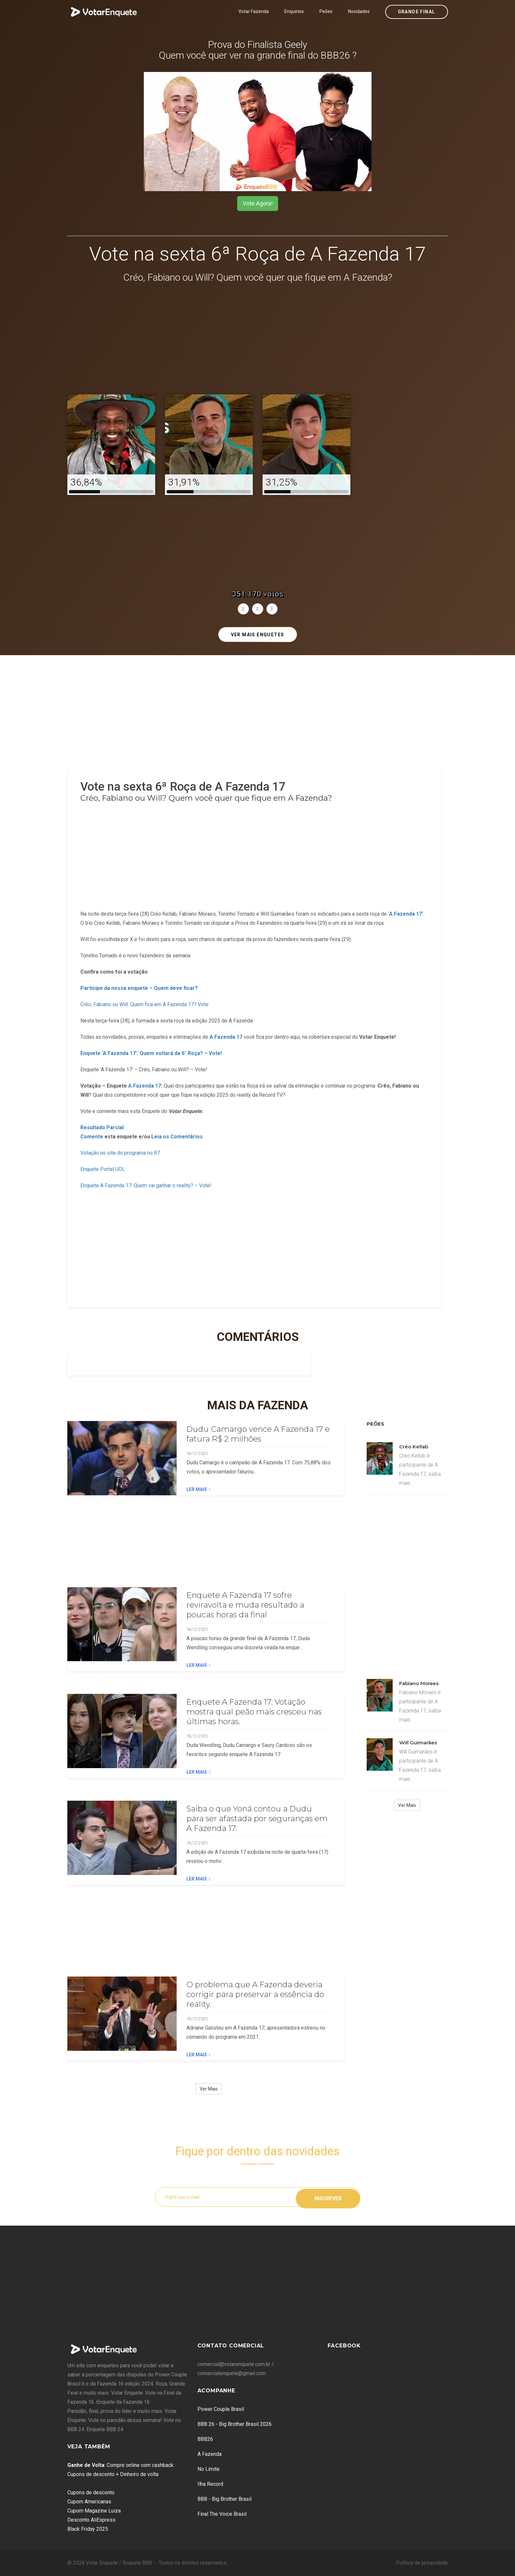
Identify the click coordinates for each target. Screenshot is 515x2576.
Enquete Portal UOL (102, 1169)
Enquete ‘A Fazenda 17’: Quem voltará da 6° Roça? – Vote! (151, 1053)
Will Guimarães (418, 1742)
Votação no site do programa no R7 (120, 1153)
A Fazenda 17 (226, 1037)
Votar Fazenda (253, 11)
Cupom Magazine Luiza (94, 2511)
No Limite (208, 2469)
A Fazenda (209, 2454)
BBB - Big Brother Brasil (224, 2499)
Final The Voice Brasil (222, 2514)
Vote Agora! (258, 203)
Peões (325, 11)
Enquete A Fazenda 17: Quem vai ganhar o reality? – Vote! (145, 1185)
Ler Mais (198, 1489)
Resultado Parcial (102, 1127)
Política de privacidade (422, 2563)
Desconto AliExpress (91, 2520)
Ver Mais (209, 2088)
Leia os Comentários (177, 1136)
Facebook (344, 2346)
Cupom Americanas (89, 2502)
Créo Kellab (413, 1446)
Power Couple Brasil (220, 2409)
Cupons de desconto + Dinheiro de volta (112, 2474)
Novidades (359, 11)
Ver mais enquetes (257, 634)
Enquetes (294, 11)
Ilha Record (210, 2484)
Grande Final (416, 11)
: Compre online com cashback (120, 2465)
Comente (91, 1136)
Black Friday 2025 (87, 2529)
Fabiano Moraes (419, 1683)
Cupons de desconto (91, 2492)
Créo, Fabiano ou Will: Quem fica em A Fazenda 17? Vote (144, 1004)
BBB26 (205, 2439)
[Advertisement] (257, 339)
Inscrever (328, 2197)
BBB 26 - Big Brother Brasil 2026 (234, 2424)
